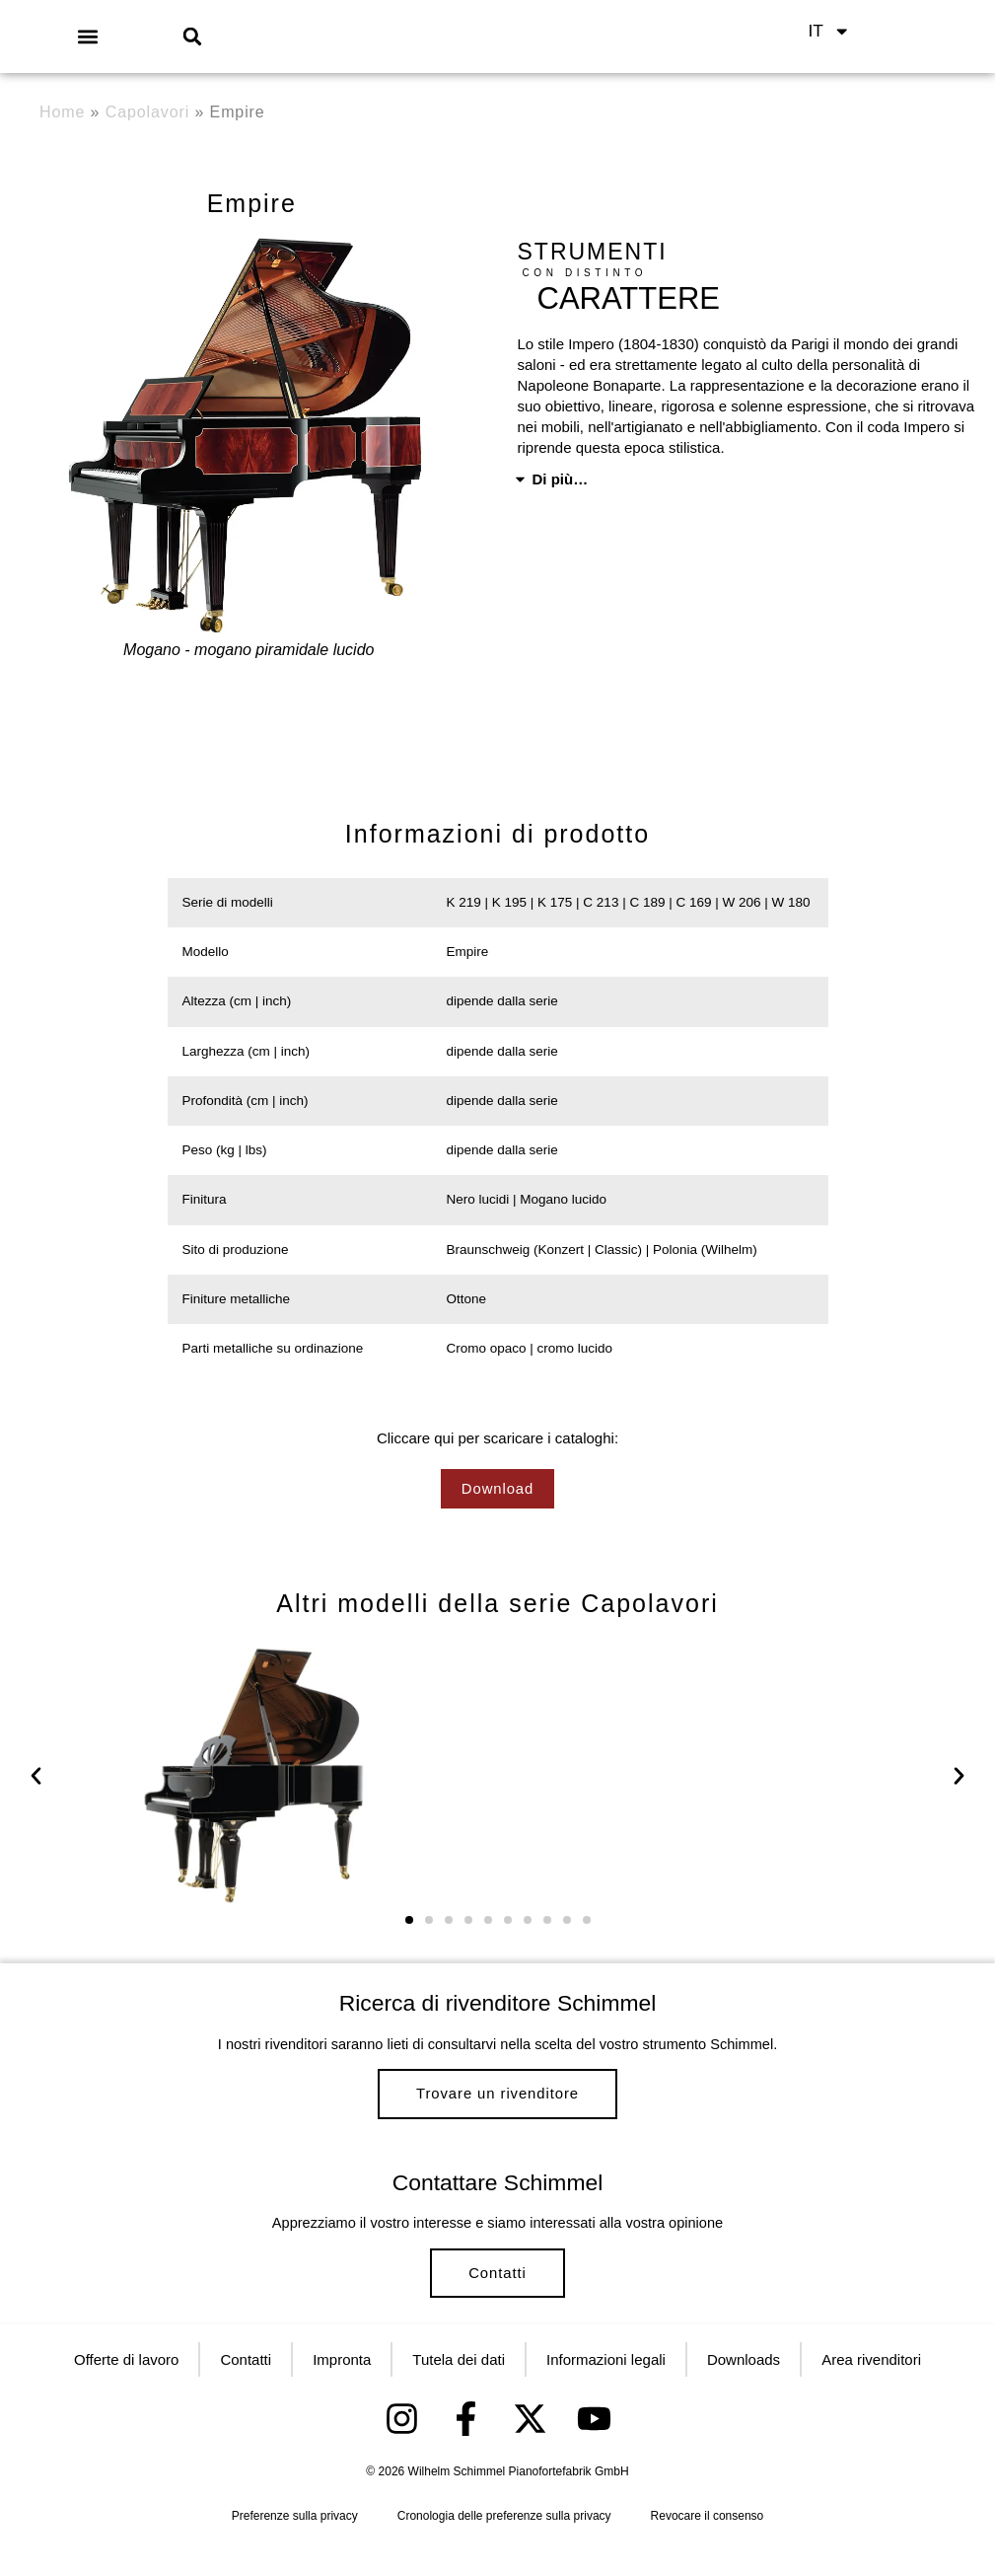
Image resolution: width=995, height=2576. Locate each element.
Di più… (561, 479)
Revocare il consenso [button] (707, 2547)
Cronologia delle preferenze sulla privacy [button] (504, 2547)
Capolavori (147, 112)
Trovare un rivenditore (497, 2098)
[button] (88, 36)
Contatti (497, 2293)
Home (62, 112)
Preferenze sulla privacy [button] (295, 2547)
